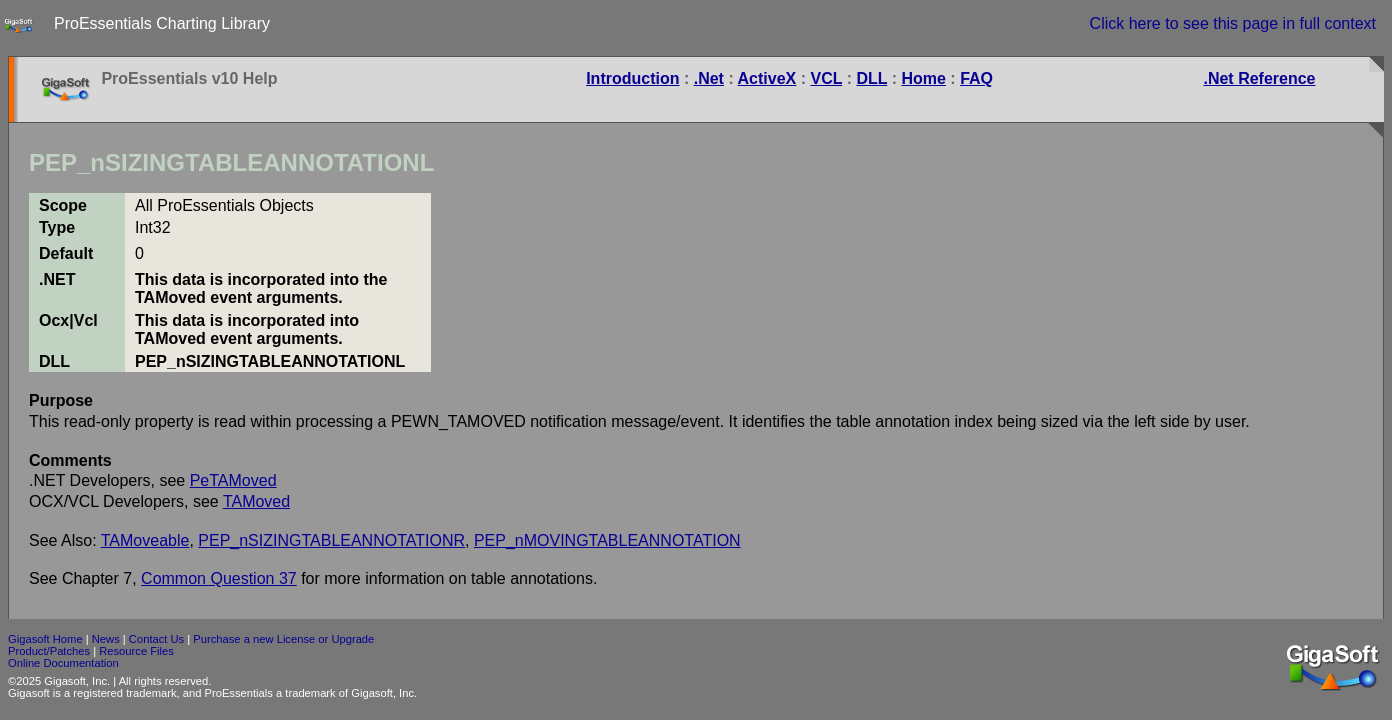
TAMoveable (145, 540)
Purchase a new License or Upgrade (283, 639)
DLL (871, 78)
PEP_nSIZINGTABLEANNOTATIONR (331, 540)
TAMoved (256, 501)
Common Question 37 (219, 578)
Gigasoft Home (45, 639)
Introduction (632, 78)
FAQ (976, 78)
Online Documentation (63, 663)
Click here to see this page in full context (1233, 23)
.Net (709, 78)
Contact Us (156, 639)
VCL (826, 78)
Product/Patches (49, 651)
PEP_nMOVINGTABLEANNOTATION (607, 540)
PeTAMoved (233, 480)
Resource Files (136, 651)
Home (923, 78)
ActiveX (767, 78)
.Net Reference (1259, 78)
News (106, 639)
